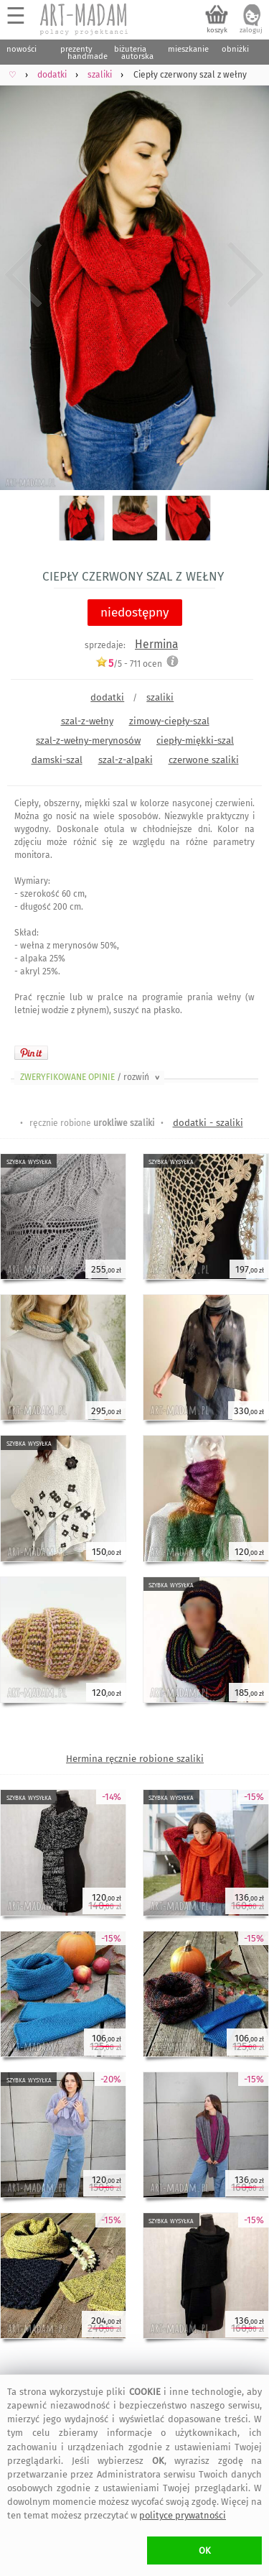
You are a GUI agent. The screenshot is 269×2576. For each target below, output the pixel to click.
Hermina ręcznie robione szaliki (135, 1758)
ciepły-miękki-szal (195, 740)
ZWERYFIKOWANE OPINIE (91, 1077)
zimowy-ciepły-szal (169, 721)
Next (245, 274)
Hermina (156, 644)
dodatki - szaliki (208, 1122)
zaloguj (251, 30)
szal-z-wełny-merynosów (88, 740)
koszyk (217, 30)
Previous (23, 274)
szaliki (160, 697)
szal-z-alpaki (125, 759)
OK (205, 2550)
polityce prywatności (182, 2515)
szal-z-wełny (87, 721)
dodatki (107, 697)
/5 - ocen (128, 663)
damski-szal (57, 759)
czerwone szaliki (204, 759)
